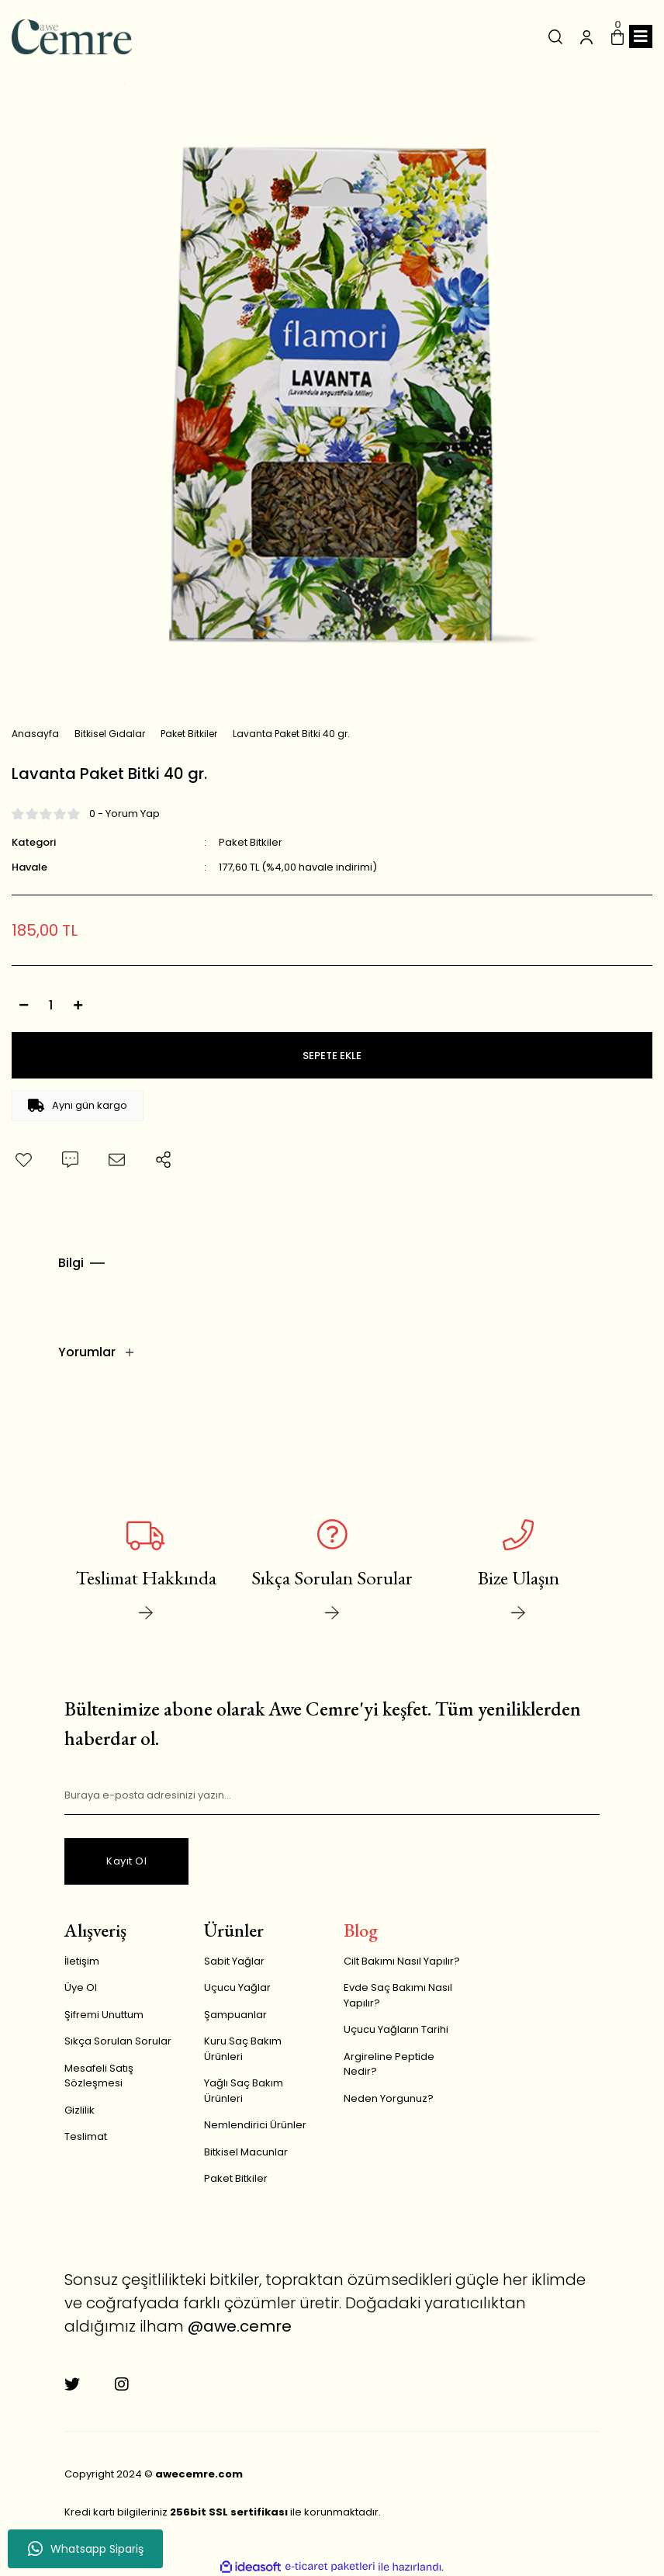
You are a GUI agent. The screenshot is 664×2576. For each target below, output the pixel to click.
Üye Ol (80, 1985)
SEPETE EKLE (332, 1055)
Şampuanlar (235, 2012)
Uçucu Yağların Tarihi (396, 2027)
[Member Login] (586, 36)
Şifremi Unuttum (104, 2012)
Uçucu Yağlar (237, 1985)
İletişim (81, 1958)
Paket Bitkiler (250, 842)
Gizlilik (79, 2107)
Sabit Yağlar (234, 1958)
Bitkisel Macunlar (246, 2149)
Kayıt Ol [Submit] (126, 1858)
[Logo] (72, 37)
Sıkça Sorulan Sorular (117, 2038)
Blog (361, 1928)
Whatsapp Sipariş (86, 2548)
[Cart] (617, 36)
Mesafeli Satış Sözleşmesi (98, 2073)
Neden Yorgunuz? (389, 2096)
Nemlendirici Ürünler (255, 2122)
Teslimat (85, 2134)
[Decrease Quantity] (23, 1004)
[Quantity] (50, 1004)
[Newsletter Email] (332, 1793)
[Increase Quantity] (77, 1004)
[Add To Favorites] (23, 1159)
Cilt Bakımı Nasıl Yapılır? (402, 1958)
